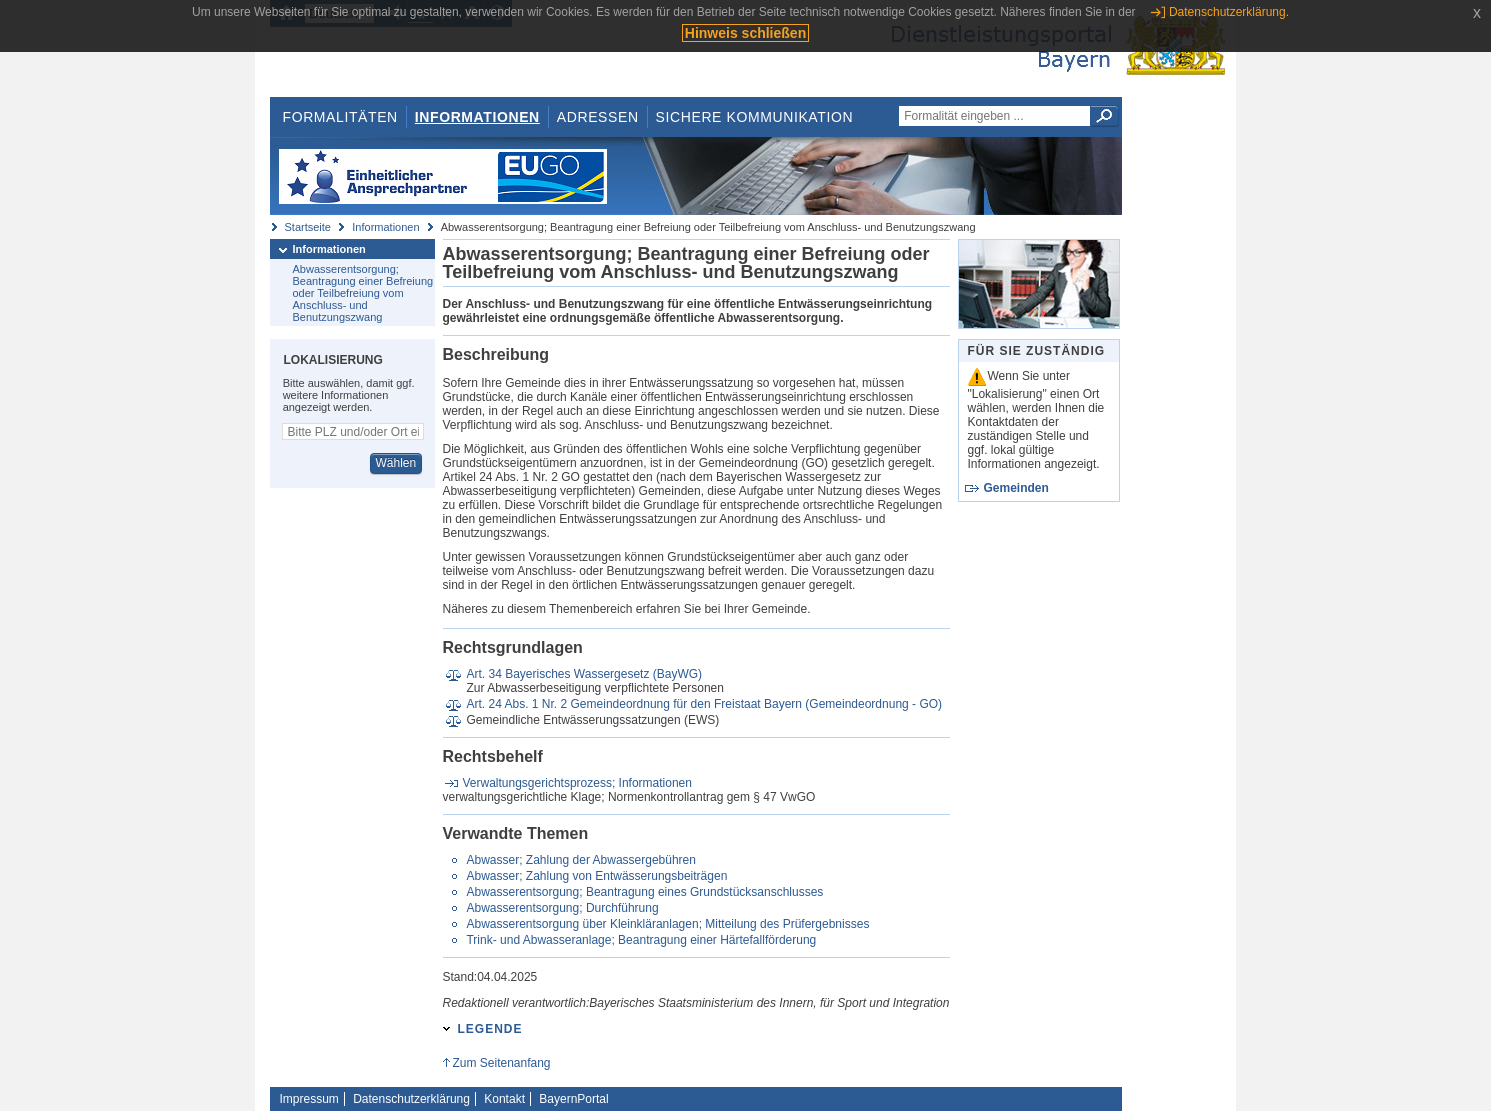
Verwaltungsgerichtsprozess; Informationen (577, 783)
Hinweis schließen (745, 33)
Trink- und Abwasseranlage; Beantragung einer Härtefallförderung (641, 940)
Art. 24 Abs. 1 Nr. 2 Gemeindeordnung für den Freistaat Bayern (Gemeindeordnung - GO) (704, 704)
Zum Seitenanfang (501, 1063)
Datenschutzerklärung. (1229, 12)
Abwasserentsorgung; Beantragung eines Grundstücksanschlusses (644, 892)
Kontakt (504, 1099)
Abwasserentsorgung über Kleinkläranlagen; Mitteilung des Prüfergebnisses (667, 924)
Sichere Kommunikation (755, 117)
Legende (490, 1029)
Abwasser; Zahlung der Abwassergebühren (580, 860)
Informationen (477, 117)
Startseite (308, 227)
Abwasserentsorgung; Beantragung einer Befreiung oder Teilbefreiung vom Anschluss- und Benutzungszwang (363, 293)
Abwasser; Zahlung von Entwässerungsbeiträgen (596, 876)
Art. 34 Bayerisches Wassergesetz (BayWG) (584, 674)
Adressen (598, 117)
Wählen (395, 463)
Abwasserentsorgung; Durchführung (562, 908)
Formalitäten (339, 117)
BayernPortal (573, 1099)
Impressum (309, 1099)
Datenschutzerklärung (411, 1099)
